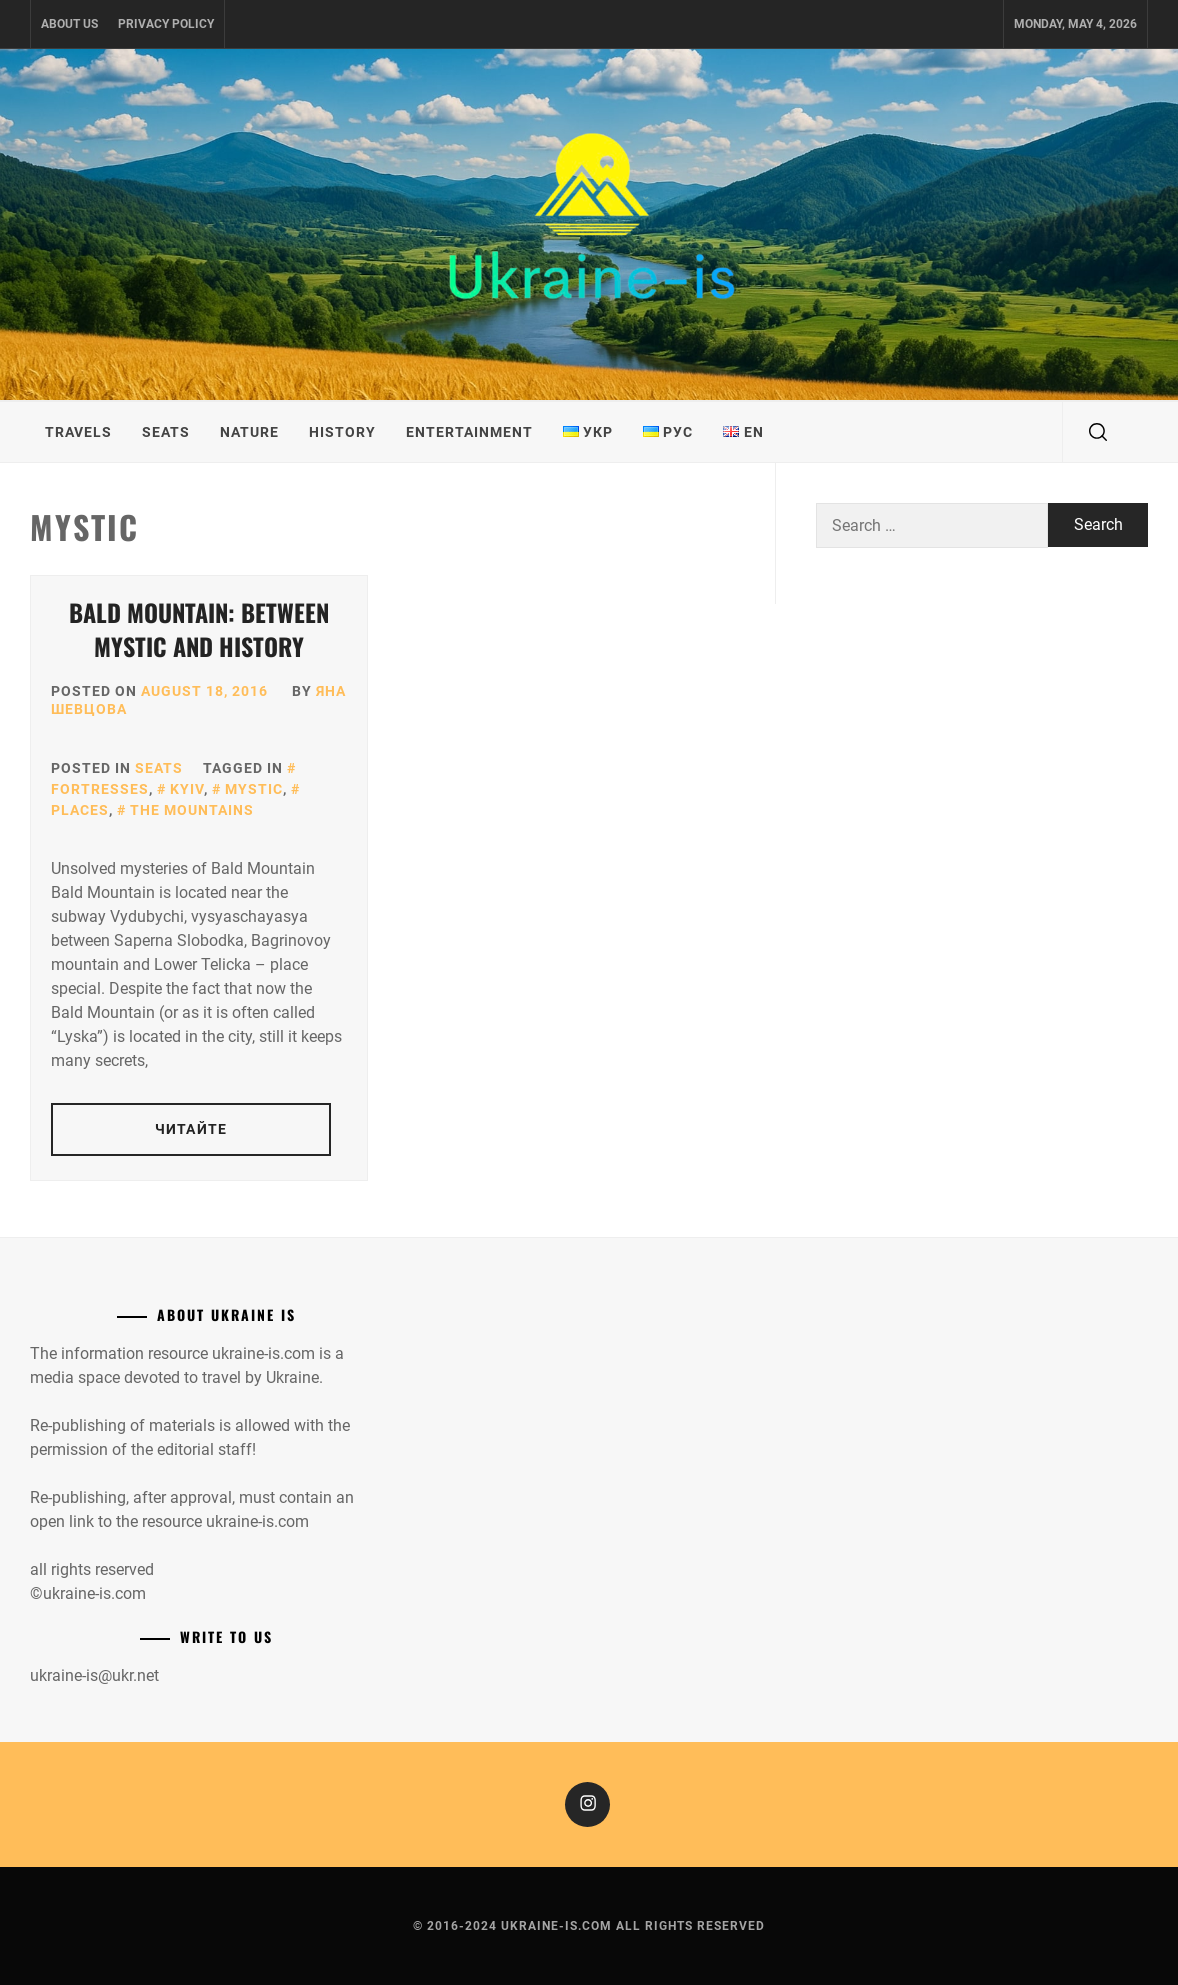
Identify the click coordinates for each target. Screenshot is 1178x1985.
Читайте (191, 1129)
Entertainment (469, 432)
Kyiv (187, 789)
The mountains (192, 810)
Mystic (254, 789)
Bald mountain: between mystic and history (199, 629)
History (342, 432)
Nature (249, 432)
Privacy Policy (166, 24)
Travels (78, 432)
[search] (1098, 432)
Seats (166, 432)
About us (69, 24)
